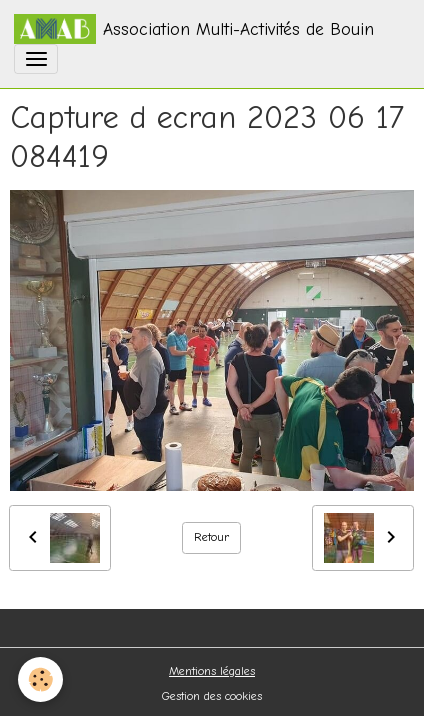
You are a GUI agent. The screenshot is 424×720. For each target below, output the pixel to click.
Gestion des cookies (212, 696)
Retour (212, 537)
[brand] (194, 29)
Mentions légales (212, 671)
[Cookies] (40, 679)
